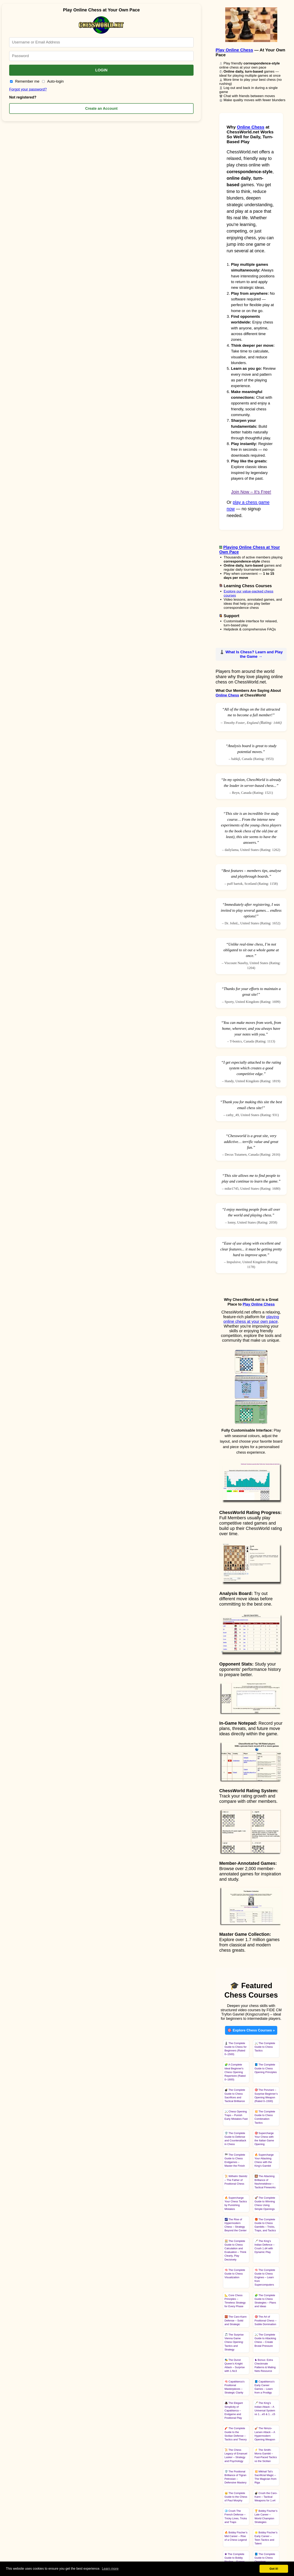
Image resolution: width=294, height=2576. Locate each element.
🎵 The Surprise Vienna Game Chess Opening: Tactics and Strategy (235, 2398)
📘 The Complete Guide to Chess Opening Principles (266, 2073)
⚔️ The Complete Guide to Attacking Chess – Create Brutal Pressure (266, 2398)
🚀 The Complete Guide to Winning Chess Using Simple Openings (266, 2230)
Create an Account (101, 108)
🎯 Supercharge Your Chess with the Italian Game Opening (265, 2152)
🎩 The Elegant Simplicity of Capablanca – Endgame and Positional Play (235, 2476)
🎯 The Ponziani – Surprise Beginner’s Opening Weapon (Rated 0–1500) (266, 2103)
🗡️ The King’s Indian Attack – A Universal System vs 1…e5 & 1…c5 (266, 2474)
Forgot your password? (28, 89)
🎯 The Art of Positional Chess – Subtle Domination (265, 2372)
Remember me (27, 81)
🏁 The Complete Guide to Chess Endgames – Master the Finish (236, 2179)
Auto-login (55, 81)
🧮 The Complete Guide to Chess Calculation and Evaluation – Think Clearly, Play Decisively (236, 2289)
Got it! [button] (274, 2568)
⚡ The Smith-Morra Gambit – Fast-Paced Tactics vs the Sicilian (265, 2532)
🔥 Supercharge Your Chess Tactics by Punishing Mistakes (235, 2232)
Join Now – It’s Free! (251, 491)
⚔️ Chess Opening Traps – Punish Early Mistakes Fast (235, 2128)
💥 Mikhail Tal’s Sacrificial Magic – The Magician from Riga (265, 2557)
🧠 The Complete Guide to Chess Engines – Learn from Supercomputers (266, 2319)
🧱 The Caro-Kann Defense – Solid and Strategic (235, 2372)
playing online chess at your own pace (251, 1319)
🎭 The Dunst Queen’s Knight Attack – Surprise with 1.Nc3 (236, 2423)
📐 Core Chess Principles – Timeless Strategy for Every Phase (235, 2347)
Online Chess (250, 127)
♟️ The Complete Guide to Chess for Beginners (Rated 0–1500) (236, 2049)
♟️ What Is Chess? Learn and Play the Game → (251, 654)
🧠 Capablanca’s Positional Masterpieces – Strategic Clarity (236, 2451)
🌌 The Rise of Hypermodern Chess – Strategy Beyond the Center (236, 2260)
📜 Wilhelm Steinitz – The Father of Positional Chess (235, 2203)
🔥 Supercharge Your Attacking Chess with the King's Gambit (265, 2179)
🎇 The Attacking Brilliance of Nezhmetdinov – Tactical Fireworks (266, 2205)
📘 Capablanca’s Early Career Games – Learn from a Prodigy (266, 2451)
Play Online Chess (234, 50)
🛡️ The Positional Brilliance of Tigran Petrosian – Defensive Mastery (235, 2561)
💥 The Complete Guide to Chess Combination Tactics (266, 2128)
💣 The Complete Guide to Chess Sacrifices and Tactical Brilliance (236, 2100)
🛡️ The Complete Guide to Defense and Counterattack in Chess (236, 2154)
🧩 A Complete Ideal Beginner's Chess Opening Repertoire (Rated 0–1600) (235, 2075)
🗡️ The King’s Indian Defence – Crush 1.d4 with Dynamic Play (266, 2285)
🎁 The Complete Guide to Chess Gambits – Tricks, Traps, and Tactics (266, 2260)
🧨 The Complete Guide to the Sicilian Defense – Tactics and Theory (236, 2504)
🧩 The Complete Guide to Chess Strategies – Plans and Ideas (266, 2344)
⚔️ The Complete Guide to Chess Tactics (266, 2047)
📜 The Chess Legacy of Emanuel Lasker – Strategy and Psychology (235, 2532)
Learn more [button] (110, 2568)
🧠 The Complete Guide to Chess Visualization (236, 2315)
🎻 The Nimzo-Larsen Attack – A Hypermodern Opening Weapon (266, 2502)
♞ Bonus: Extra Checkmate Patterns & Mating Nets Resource (265, 2425)
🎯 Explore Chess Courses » (251, 2030)
